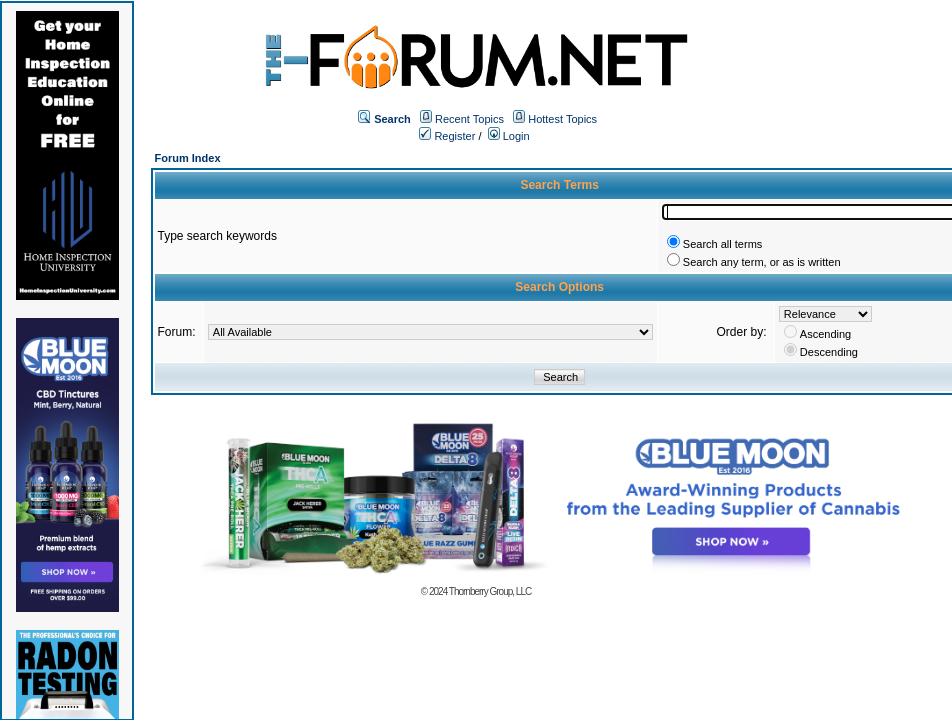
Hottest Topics (562, 119)
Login (509, 136)
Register (447, 136)
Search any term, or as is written (762, 262)
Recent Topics (469, 119)
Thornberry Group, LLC (490, 591)
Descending (829, 352)
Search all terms (722, 244)
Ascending (825, 334)
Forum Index (188, 158)
